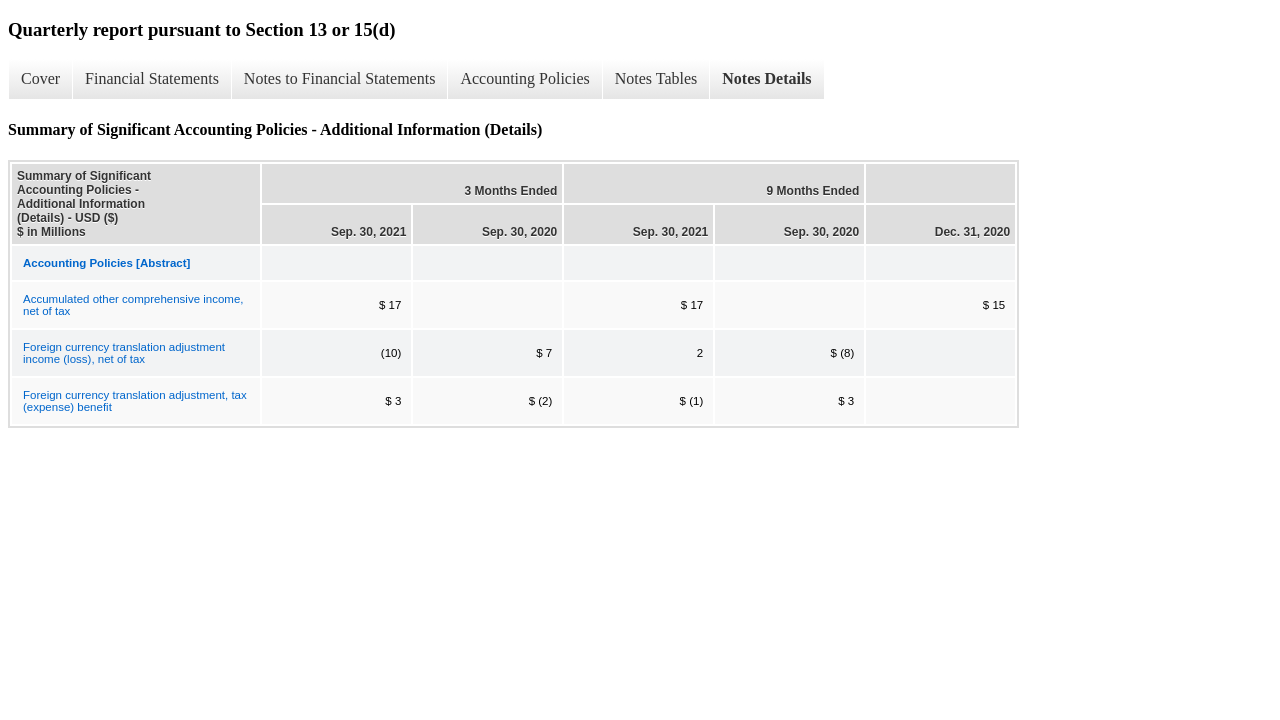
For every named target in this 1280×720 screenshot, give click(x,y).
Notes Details (766, 78)
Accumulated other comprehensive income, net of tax (133, 305)
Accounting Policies (524, 78)
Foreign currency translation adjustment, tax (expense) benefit (135, 401)
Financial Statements (152, 78)
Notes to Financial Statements (340, 78)
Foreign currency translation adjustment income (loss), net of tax (124, 353)
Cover (40, 78)
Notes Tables (656, 78)
